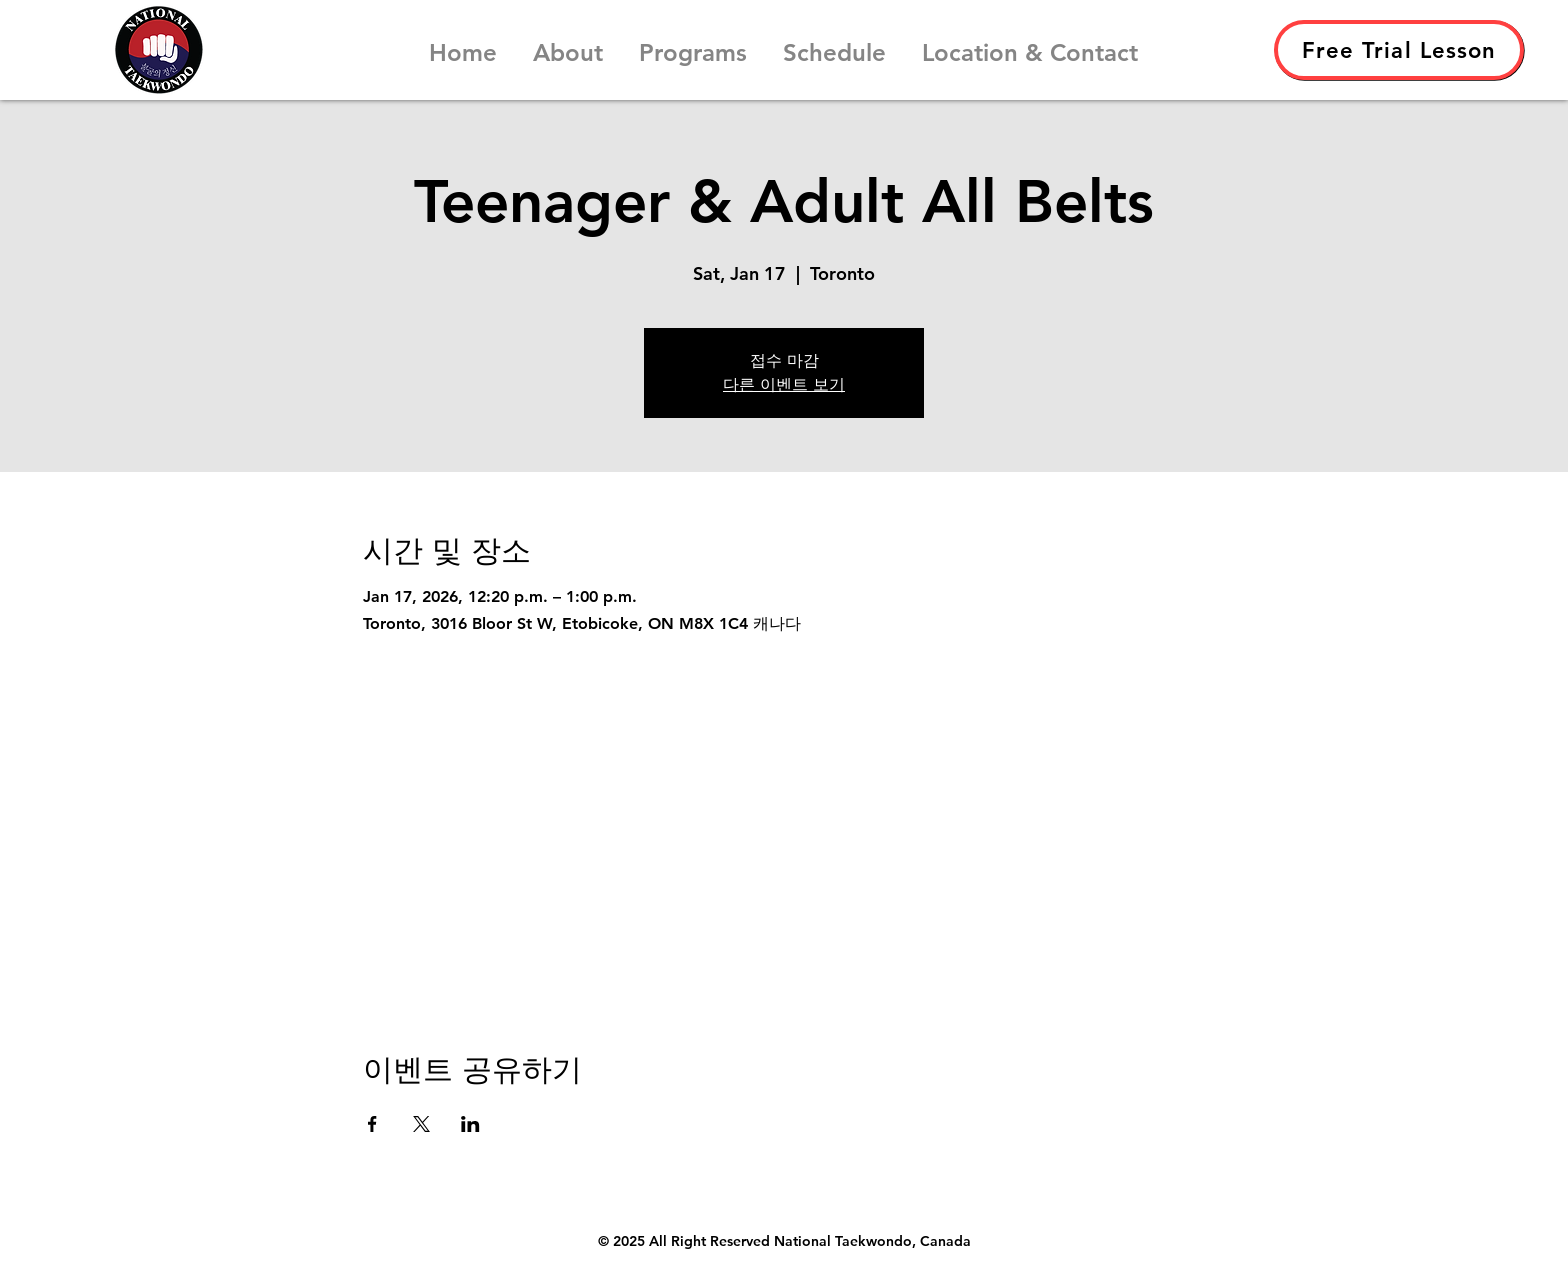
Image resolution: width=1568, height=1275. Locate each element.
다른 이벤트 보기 (784, 384)
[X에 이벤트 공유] (421, 1124)
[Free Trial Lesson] (1399, 50)
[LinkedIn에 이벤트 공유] (470, 1124)
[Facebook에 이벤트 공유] (372, 1124)
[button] (568, 44)
